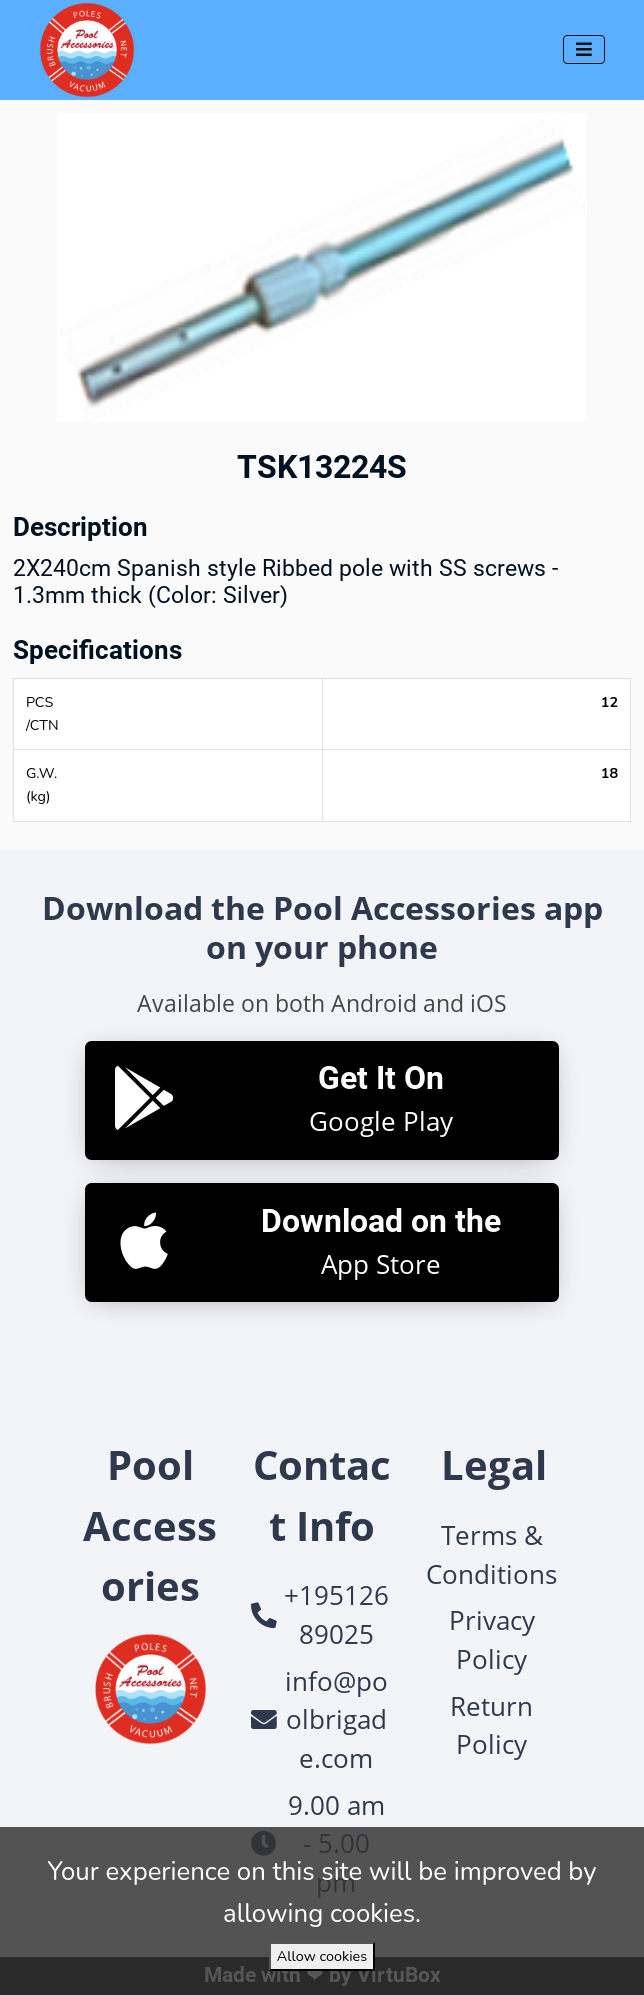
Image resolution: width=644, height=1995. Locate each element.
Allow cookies (322, 1956)
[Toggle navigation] (584, 49)
